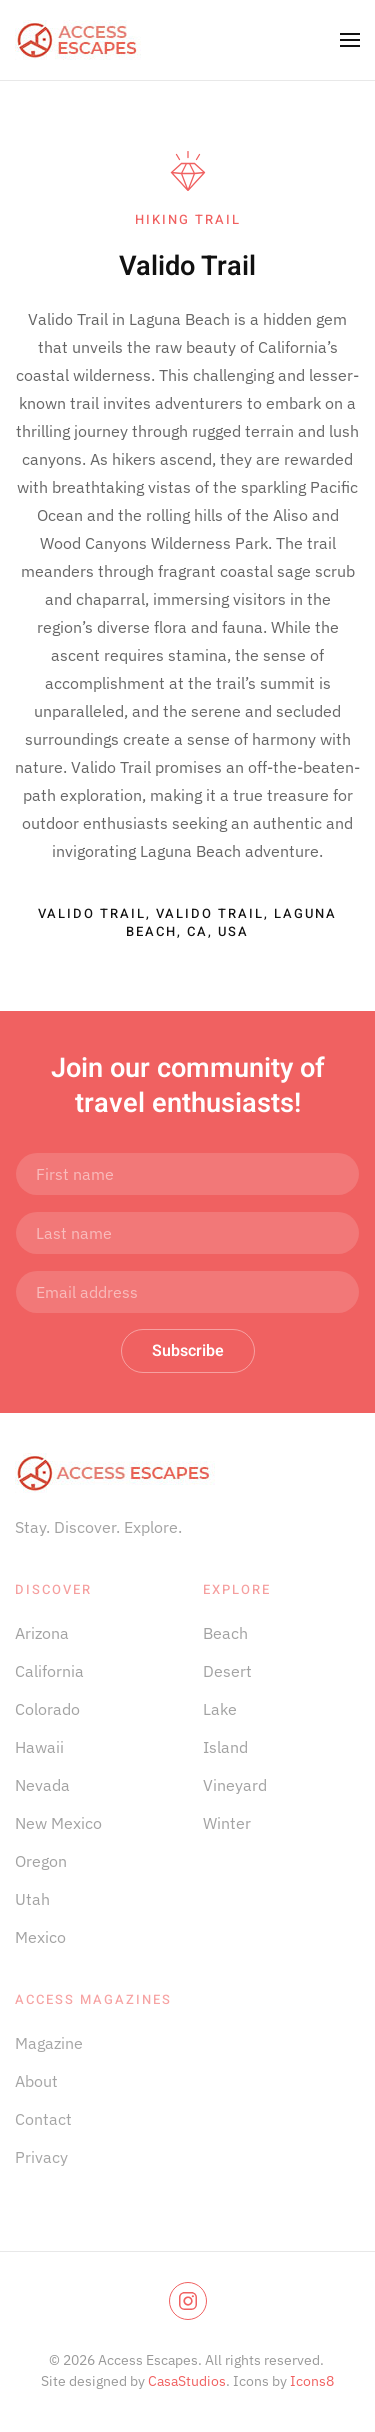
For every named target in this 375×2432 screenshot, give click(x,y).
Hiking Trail (188, 219)
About (36, 2081)
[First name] (187, 1174)
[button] (350, 40)
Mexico (40, 1937)
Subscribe (188, 1351)
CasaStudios (187, 2381)
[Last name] (187, 1233)
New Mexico (58, 1823)
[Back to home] (78, 40)
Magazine (49, 2043)
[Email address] (187, 1292)
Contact (43, 2119)
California (49, 1671)
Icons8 (312, 2381)
